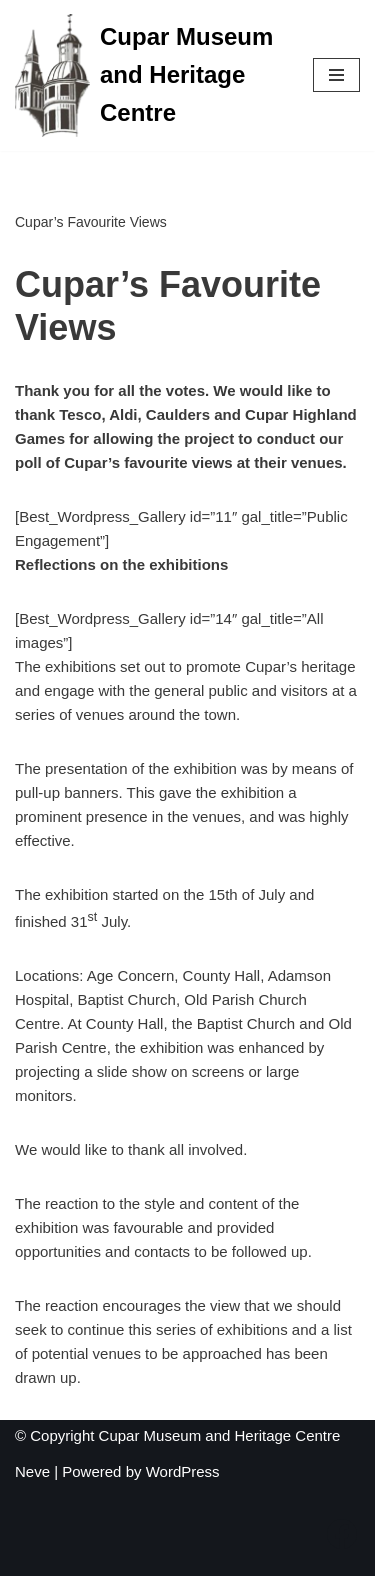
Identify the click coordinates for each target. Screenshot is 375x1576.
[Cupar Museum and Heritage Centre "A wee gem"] (149, 75)
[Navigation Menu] (336, 75)
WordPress (183, 1471)
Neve (32, 1471)
